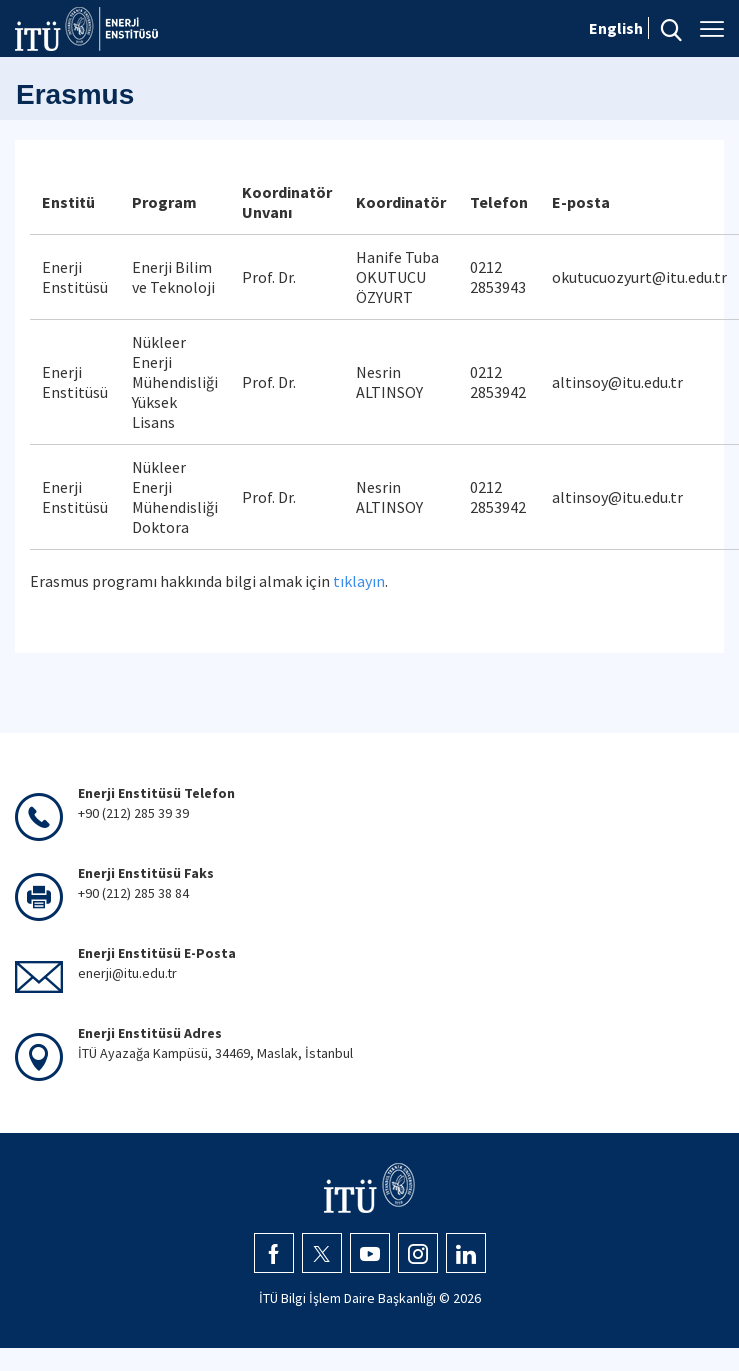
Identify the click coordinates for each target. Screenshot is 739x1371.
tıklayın (359, 581)
